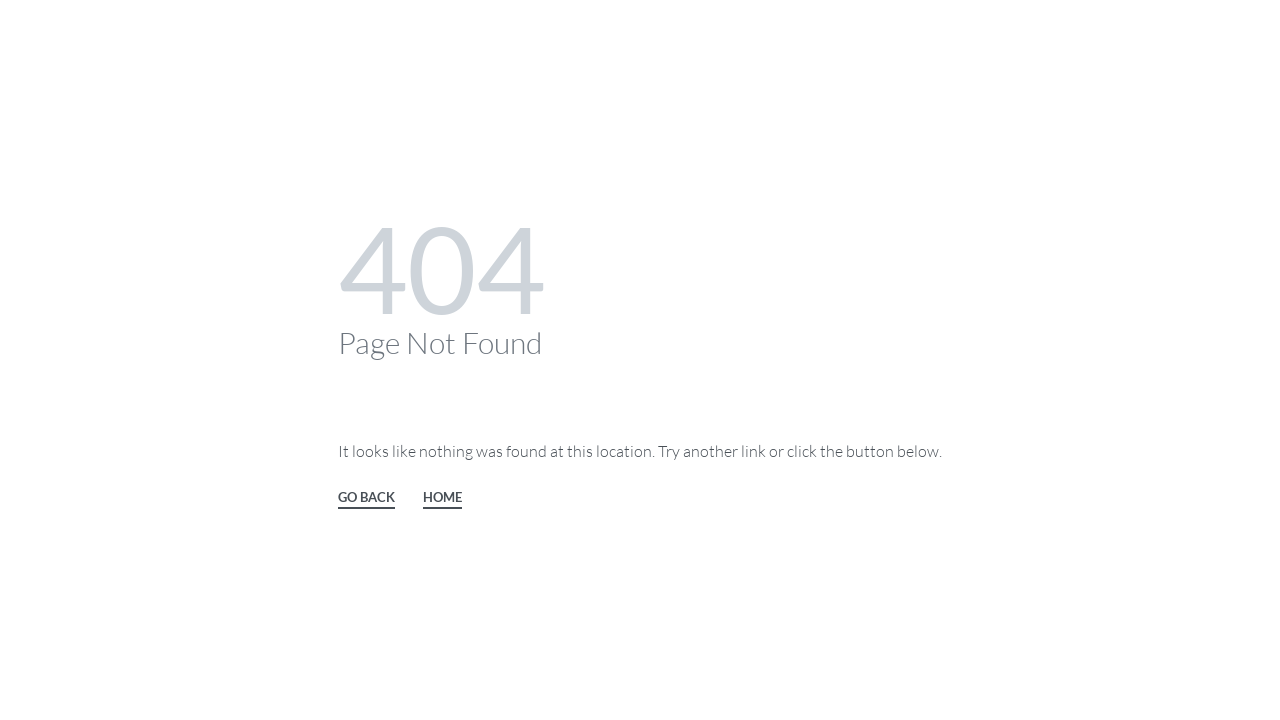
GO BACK (366, 498)
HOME (442, 498)
